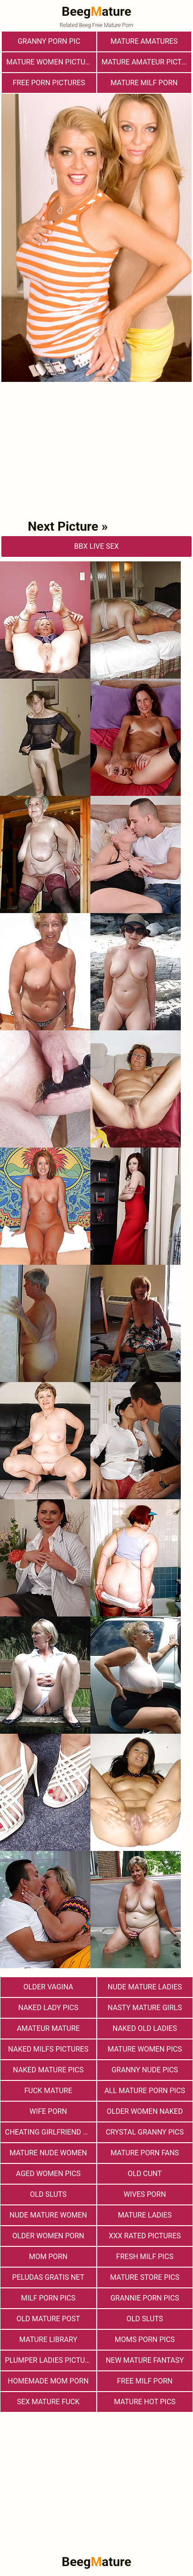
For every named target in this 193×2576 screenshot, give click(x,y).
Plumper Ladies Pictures (50, 2360)
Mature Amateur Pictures (147, 62)
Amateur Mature (48, 2028)
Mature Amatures (144, 41)
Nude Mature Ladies (145, 1987)
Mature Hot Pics (144, 2401)
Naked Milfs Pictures (48, 2049)
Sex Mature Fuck (48, 2401)
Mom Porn (48, 2256)
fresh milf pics (145, 2256)
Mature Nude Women (48, 2153)
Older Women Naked (145, 2111)
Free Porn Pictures (49, 82)
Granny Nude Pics (145, 2070)
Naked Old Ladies (145, 2028)
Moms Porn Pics (145, 2339)
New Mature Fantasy (145, 2360)
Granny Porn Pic (49, 41)
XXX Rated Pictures (145, 2236)
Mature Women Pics (145, 2049)
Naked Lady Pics (48, 2007)
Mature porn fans (144, 2153)
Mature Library (48, 2339)
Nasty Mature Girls (145, 2007)
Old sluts (145, 2318)
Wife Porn (48, 2111)
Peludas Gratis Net (48, 2277)
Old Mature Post (48, 2318)
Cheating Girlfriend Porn (50, 2132)
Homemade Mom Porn (48, 2381)
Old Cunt (144, 2173)
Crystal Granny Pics (145, 2132)
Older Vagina (48, 1987)
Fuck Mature (48, 2090)
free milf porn (145, 2381)
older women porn (48, 2236)
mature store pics (145, 2277)
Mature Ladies (145, 2215)
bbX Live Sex (96, 546)
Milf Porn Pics (48, 2298)
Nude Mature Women (48, 2215)
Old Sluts (48, 2194)
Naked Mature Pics (48, 2070)
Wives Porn (144, 2194)
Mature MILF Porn (144, 82)
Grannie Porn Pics (144, 2298)
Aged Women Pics (48, 2173)
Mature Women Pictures (51, 62)
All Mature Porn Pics (144, 2090)
